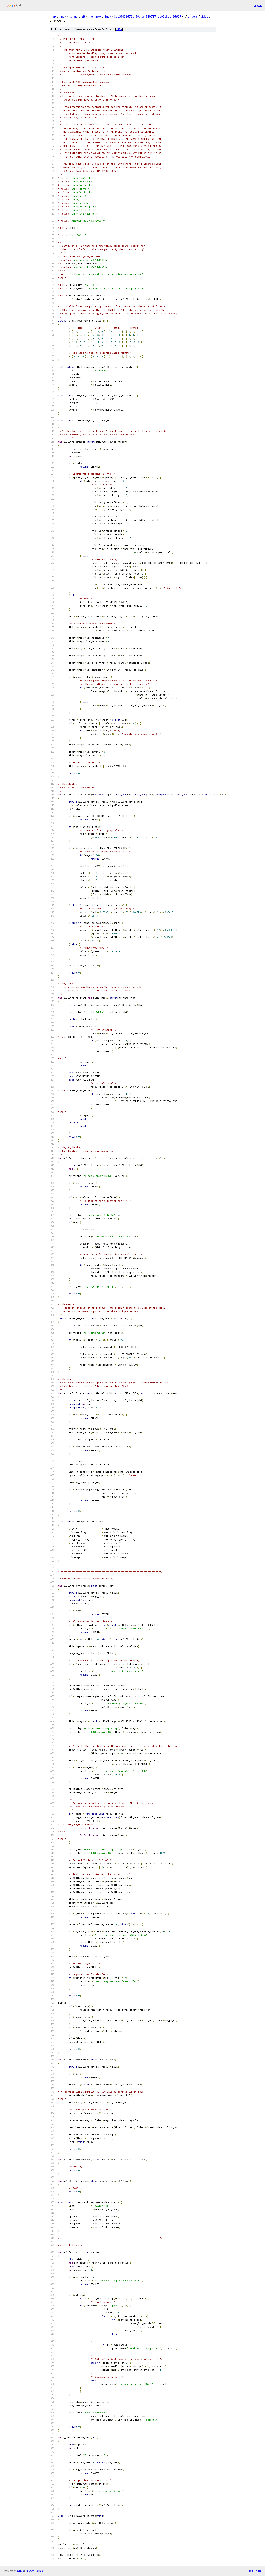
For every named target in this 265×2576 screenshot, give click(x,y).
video (204, 16)
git (83, 16)
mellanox (94, 16)
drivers (193, 16)
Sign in (258, 5)
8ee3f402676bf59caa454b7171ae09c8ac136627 (147, 16)
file (119, 29)
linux (53, 16)
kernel (73, 16)
